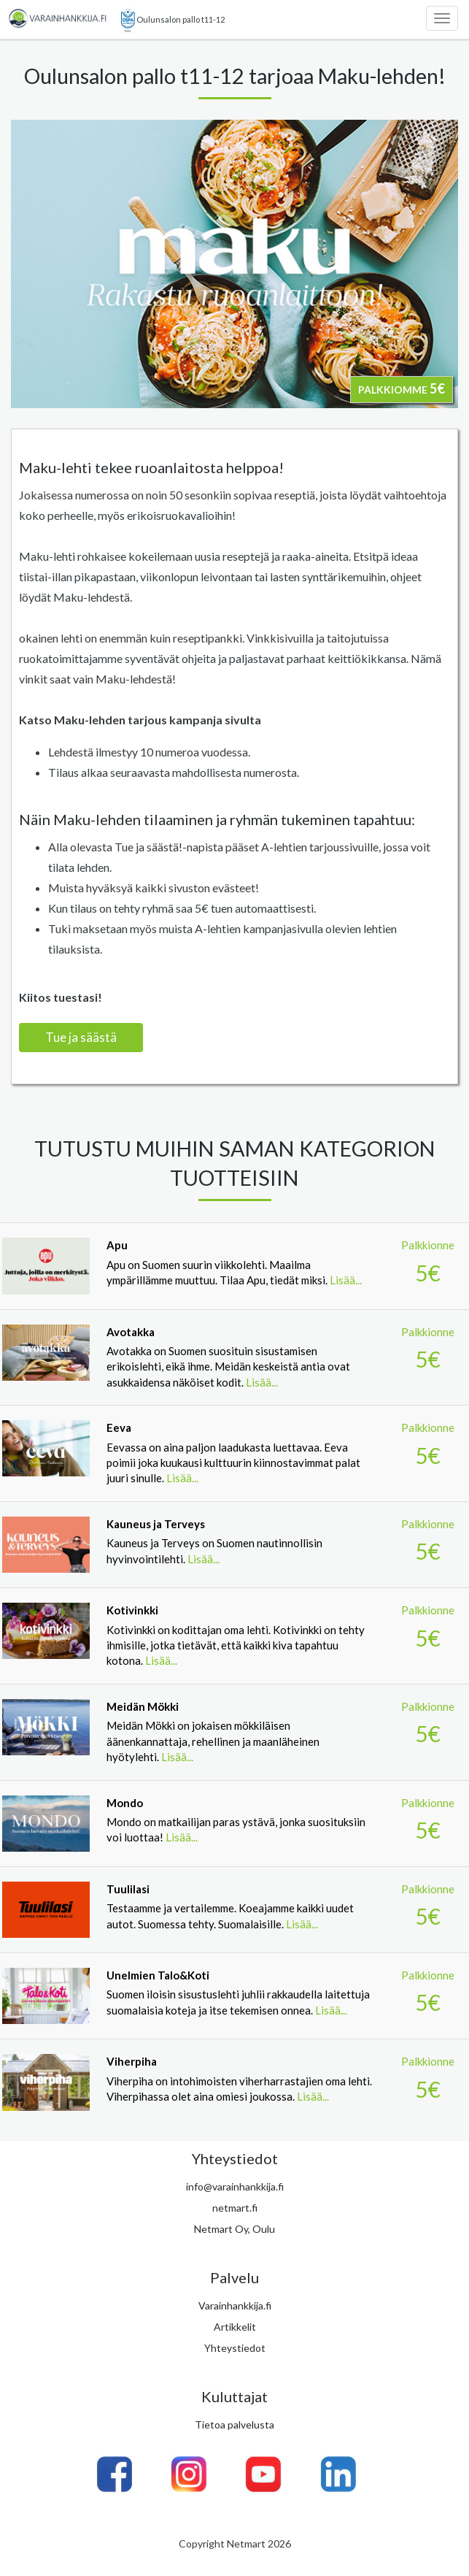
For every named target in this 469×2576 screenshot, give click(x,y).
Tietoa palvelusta (234, 2424)
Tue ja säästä (81, 1037)
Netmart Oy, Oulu (234, 2229)
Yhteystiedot (234, 2348)
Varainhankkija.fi (234, 2305)
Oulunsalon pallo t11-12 (172, 20)
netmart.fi (234, 2207)
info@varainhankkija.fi (235, 2186)
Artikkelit (235, 2326)
